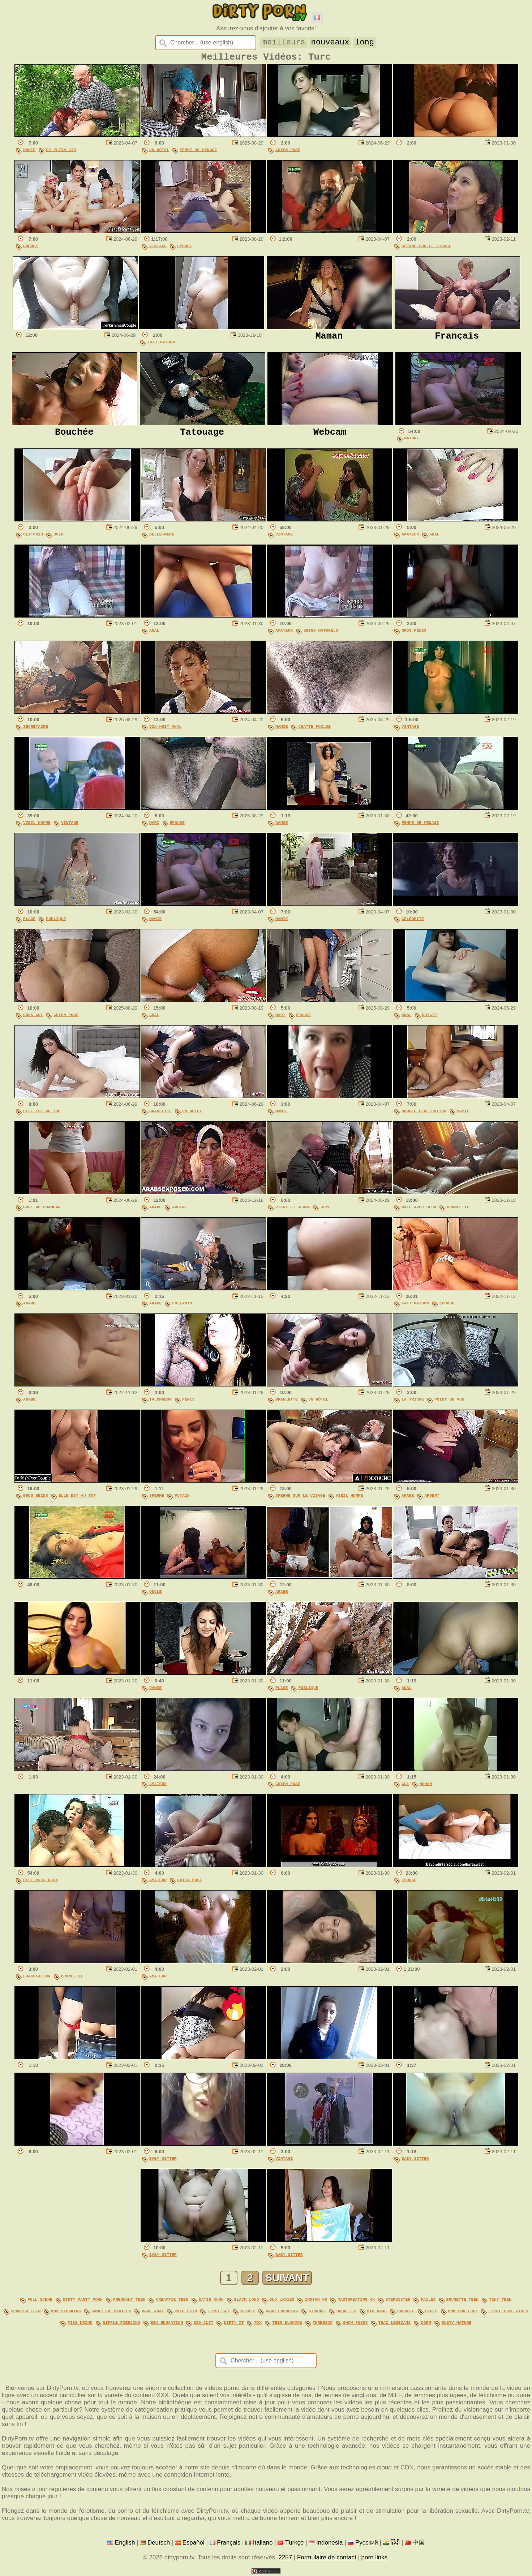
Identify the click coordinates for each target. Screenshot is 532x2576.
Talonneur (160, 1402)
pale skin (186, 2312)
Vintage (158, 248)
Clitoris (33, 537)
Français (228, 2543)
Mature (411, 441)
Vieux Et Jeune (292, 1210)
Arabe (155, 1210)
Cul (405, 1786)
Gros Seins (35, 1498)
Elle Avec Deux (40, 1882)
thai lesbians (394, 2323)
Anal (434, 537)
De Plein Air (61, 152)
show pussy (355, 2323)
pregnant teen (129, 2301)
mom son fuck (463, 2312)
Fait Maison (161, 345)
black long (246, 2301)
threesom (322, 2323)
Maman (426, 1786)
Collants (182, 1306)
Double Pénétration (424, 1114)
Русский (366, 2543)
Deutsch (158, 2543)
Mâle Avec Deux (419, 1210)
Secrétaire (35, 729)
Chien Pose (287, 152)
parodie (406, 2312)
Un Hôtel (159, 152)
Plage (29, 921)
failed (428, 2301)
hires (431, 2312)
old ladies (282, 2301)
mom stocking (66, 2312)
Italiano (263, 2543)
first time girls (508, 2312)
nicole (247, 2312)
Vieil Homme (37, 825)
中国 (418, 2543)
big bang (377, 2312)
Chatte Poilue (314, 729)
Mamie (29, 152)
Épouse (184, 248)
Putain (182, 1498)
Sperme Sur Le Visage (426, 248)
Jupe (326, 1210)
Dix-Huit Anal (165, 729)
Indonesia (329, 2543)
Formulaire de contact (326, 2557)
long (364, 41)
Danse (281, 825)
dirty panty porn (83, 2301)
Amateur (410, 537)
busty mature (457, 2323)
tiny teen (500, 2301)
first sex (218, 2312)
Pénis (188, 1402)
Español (194, 2543)
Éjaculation (37, 1979)
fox (258, 2323)
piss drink (80, 2323)
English (125, 2543)
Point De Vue (449, 1402)
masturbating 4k (356, 2301)
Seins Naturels (320, 633)
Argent (179, 1210)
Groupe (30, 248)
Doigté (429, 1017)
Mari (154, 825)
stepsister (397, 2301)
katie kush (211, 2301)
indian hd (316, 2301)
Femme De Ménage (198, 152)
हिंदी (395, 2543)
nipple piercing (121, 2323)
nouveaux (330, 41)
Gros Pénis (414, 633)
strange (317, 2312)
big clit (203, 2323)
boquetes (346, 2312)
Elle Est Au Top (41, 1114)
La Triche (413, 1402)
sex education (167, 2323)
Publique (56, 921)
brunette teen (462, 2301)
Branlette (160, 1114)
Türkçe (294, 2543)
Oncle (155, 1594)
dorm (426, 2323)
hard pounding (282, 2312)
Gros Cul (33, 1017)
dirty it (234, 2323)
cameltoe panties (111, 2312)
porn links (374, 2557)
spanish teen (26, 2312)
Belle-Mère (161, 537)
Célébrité (413, 921)
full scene (39, 2301)
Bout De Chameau (41, 1210)
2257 (285, 2557)
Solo (58, 537)
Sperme (156, 1498)
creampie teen (172, 2301)
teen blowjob (287, 2323)
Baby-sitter (163, 2161)
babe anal (153, 2312)
